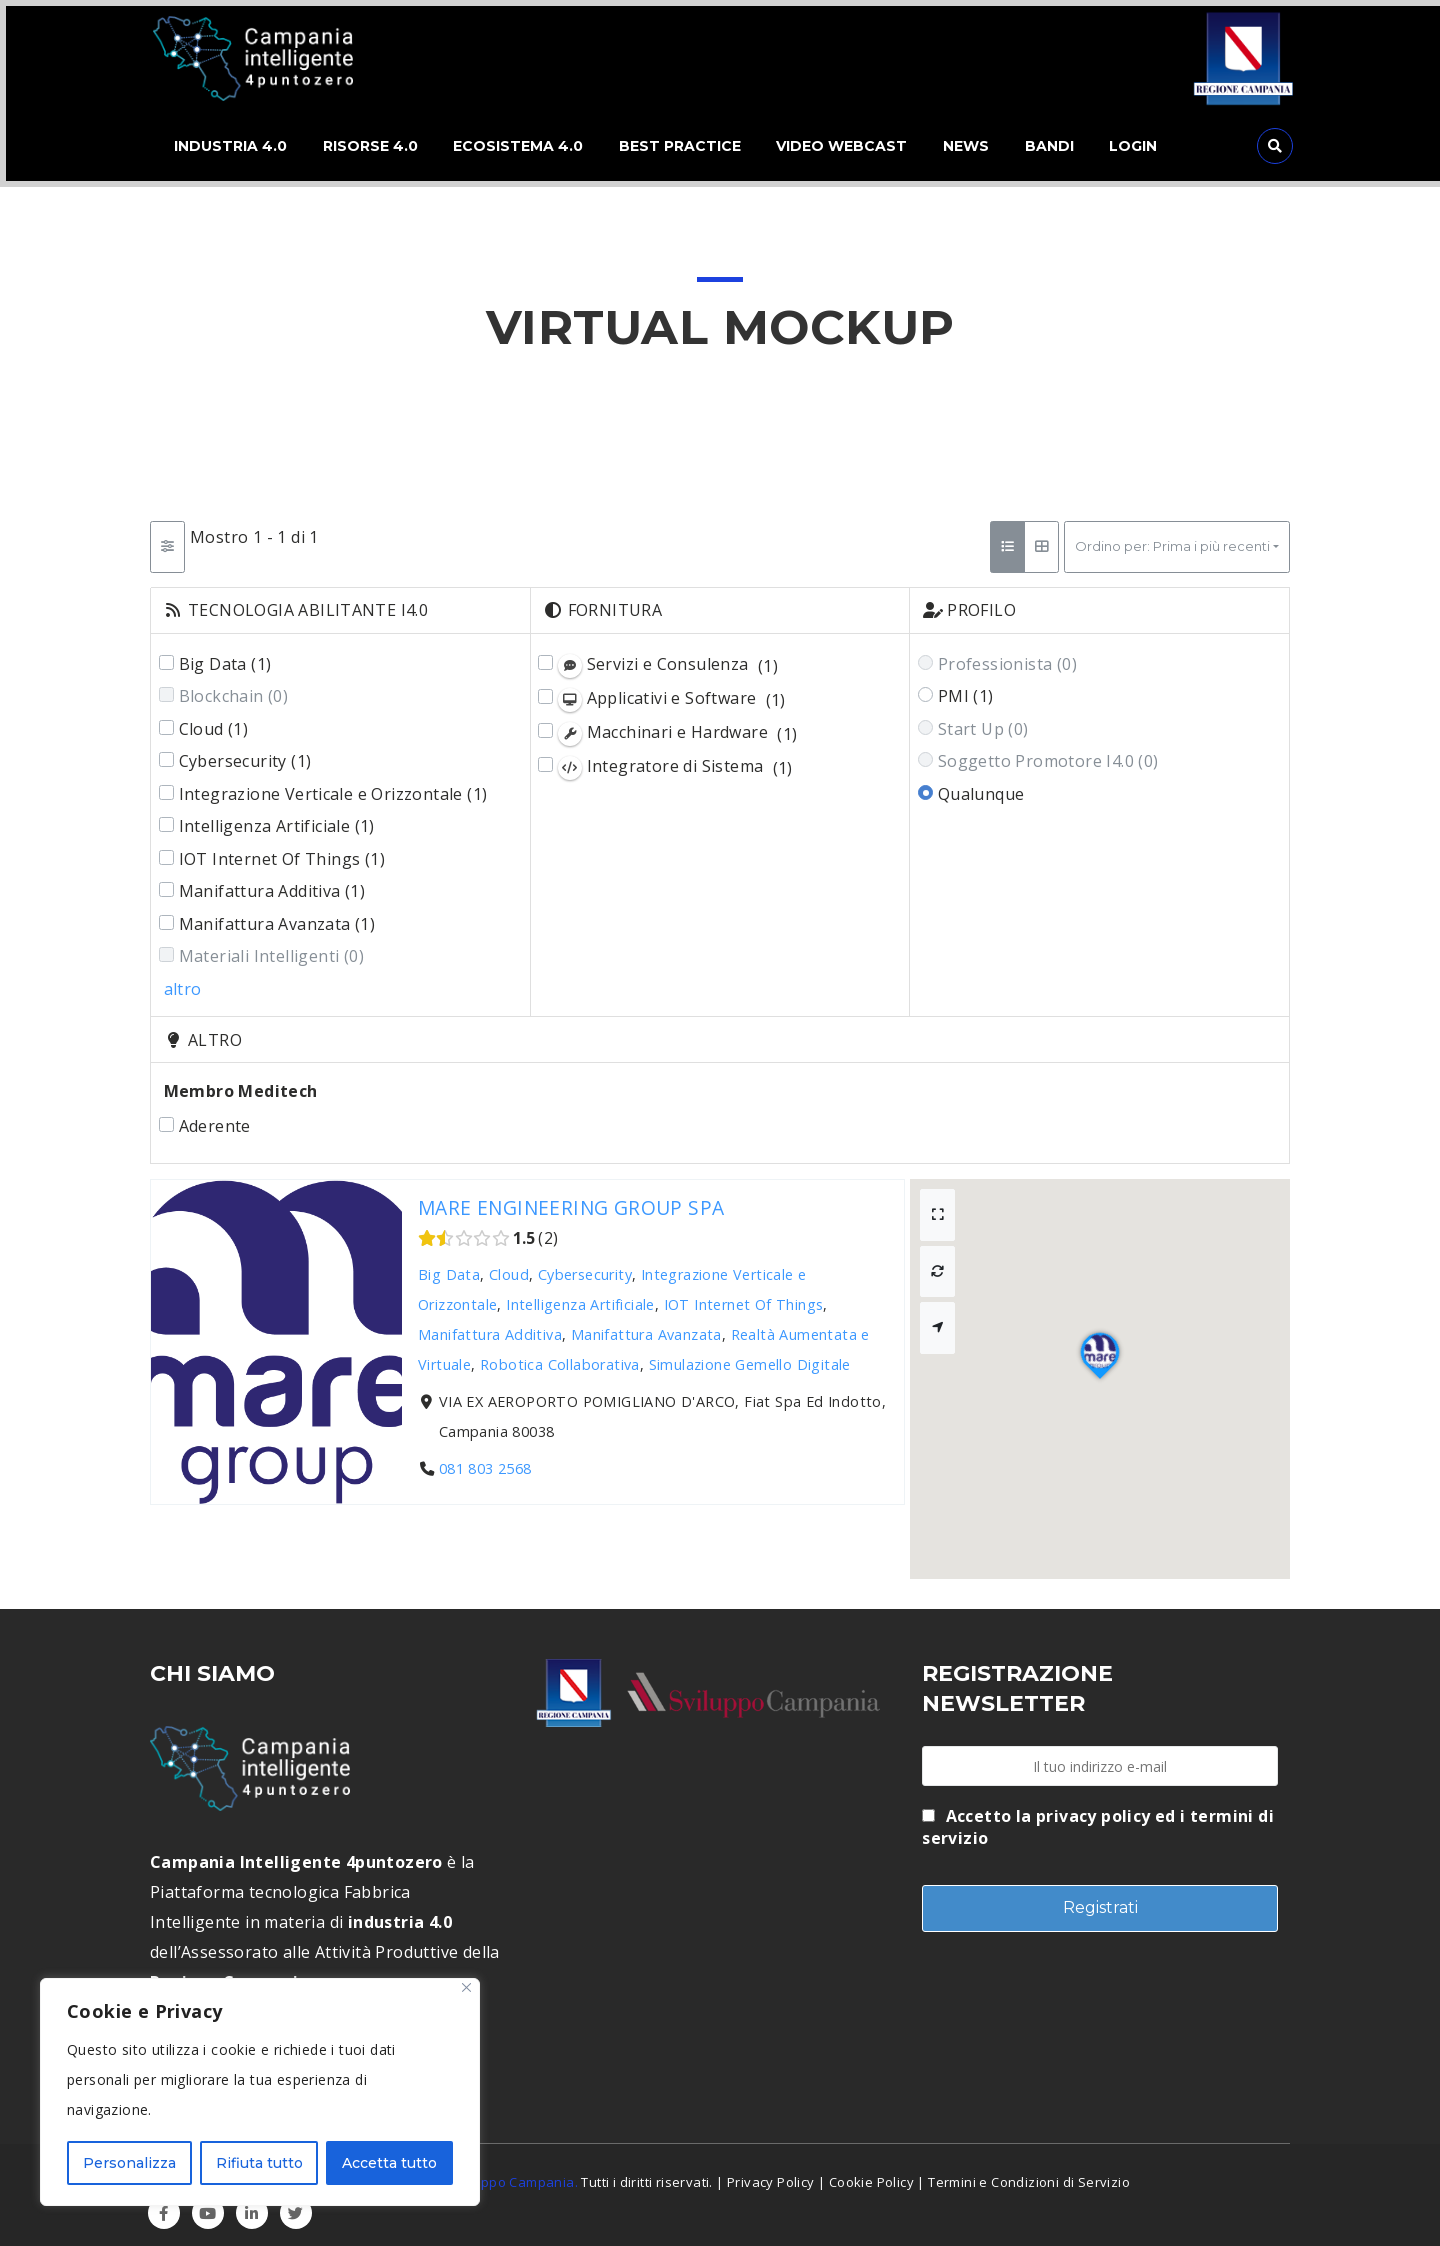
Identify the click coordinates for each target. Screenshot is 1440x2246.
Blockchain (234, 691)
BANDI (1069, 144)
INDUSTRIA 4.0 (224, 144)
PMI (966, 691)
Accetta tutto (389, 2163)
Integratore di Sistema (675, 762)
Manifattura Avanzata (277, 918)
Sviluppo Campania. (514, 2176)
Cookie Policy (871, 2176)
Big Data (225, 658)
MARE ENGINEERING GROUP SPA (571, 1201)
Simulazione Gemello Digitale (750, 1358)
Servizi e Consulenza (668, 659)
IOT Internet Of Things (282, 853)
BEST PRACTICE (687, 144)
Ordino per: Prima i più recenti (1172, 541)
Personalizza (129, 2163)
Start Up (983, 723)
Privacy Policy (771, 2176)
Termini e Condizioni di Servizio (1029, 2176)
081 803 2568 (485, 1463)
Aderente (215, 1120)
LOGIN (1158, 144)
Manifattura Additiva (272, 886)
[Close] (466, 1987)
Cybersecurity (245, 756)
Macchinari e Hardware (677, 727)
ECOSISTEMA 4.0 (521, 144)
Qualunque (981, 788)
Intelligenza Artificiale (277, 821)
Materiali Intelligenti (271, 951)
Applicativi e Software (672, 693)
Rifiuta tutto (259, 2163)
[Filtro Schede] (167, 542)
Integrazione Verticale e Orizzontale (333, 788)
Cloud (214, 723)
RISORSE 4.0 (368, 144)
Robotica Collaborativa (560, 1358)
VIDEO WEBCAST (853, 144)
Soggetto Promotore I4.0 (1048, 756)
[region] (260, 2092)
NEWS (982, 144)
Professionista (1007, 658)
